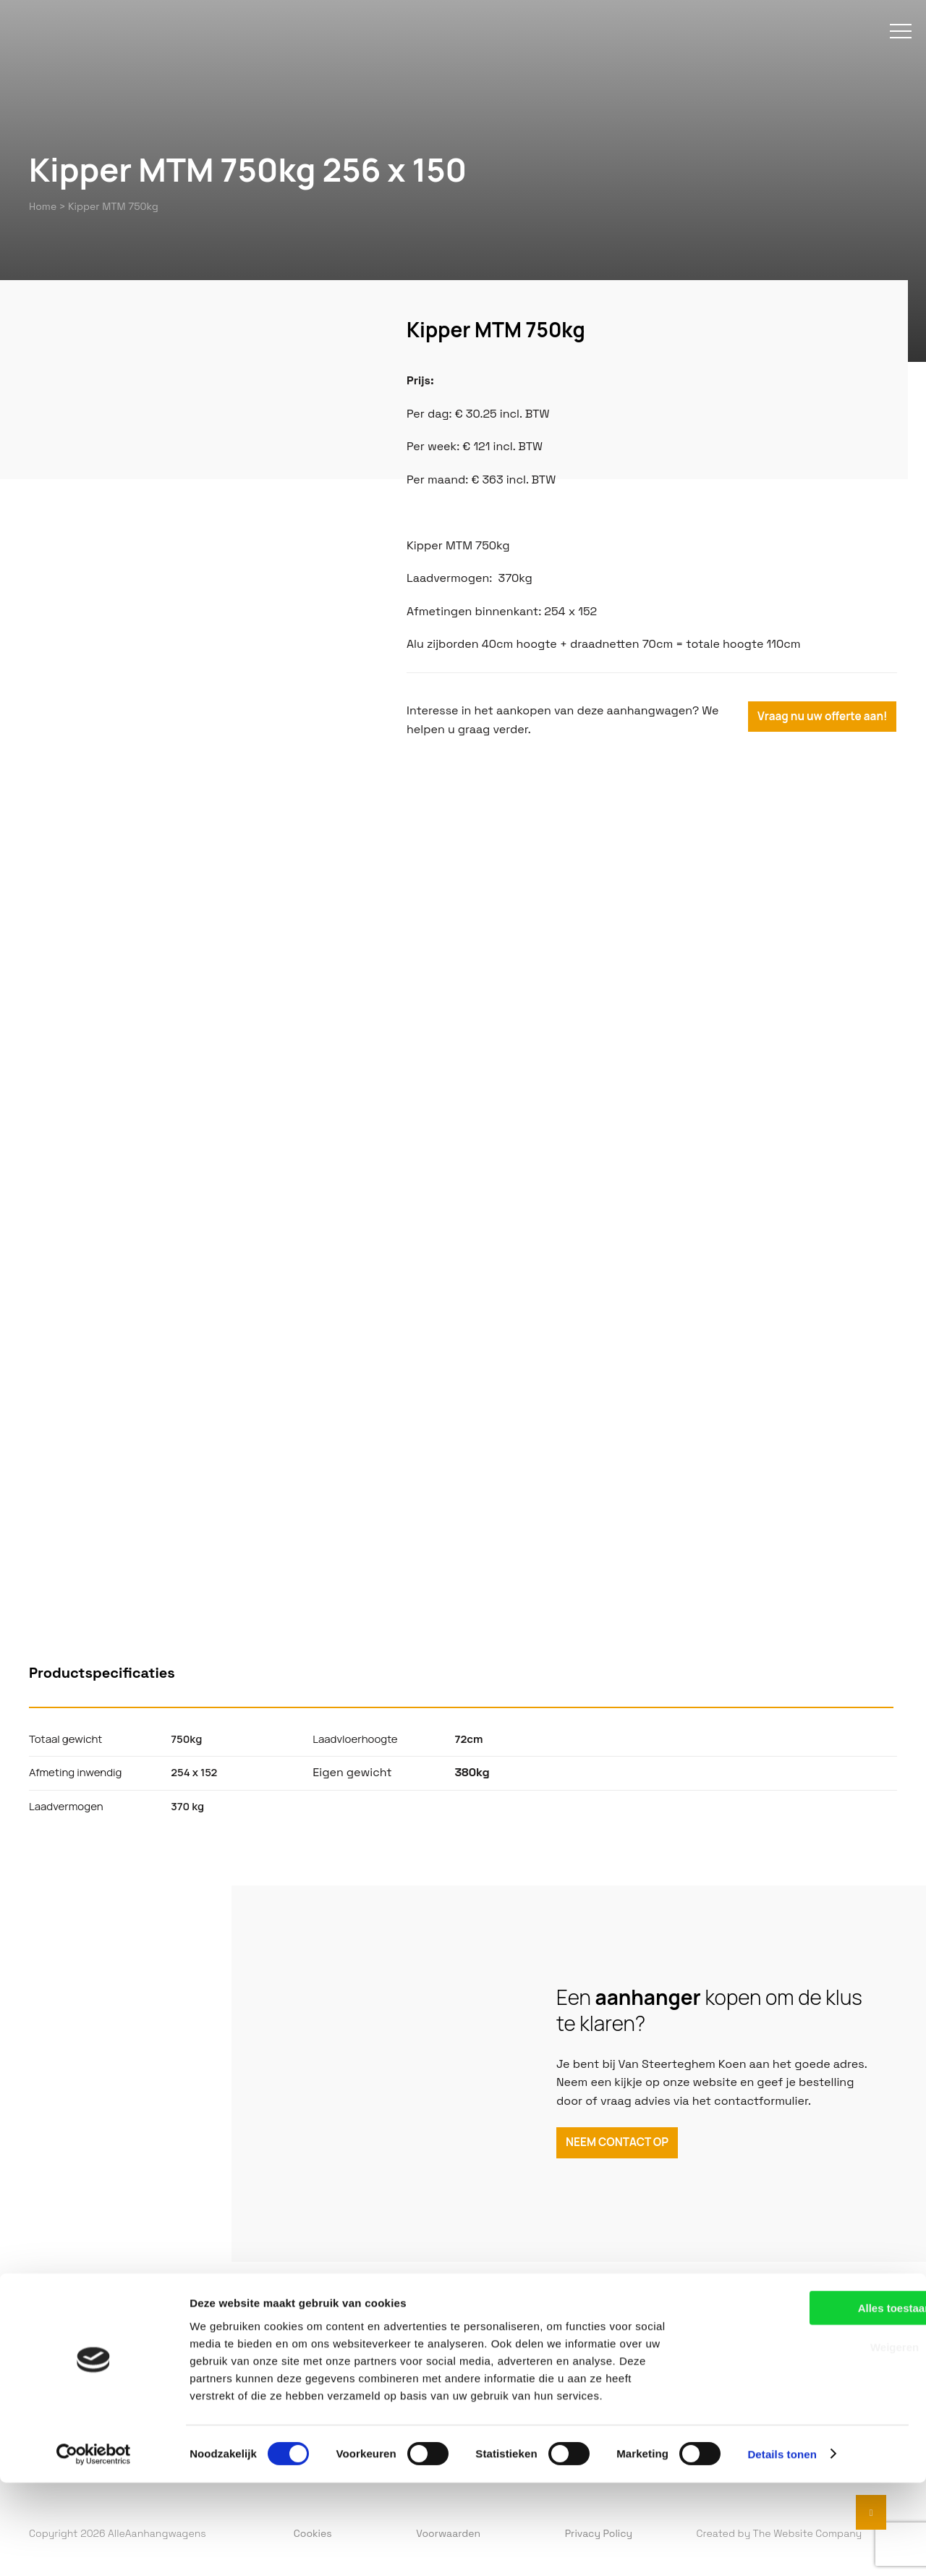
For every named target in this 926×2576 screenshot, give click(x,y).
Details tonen (781, 2547)
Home (42, 205)
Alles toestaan (805, 2401)
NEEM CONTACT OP (620, 2145)
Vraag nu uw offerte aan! (822, 721)
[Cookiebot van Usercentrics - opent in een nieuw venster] (93, 2548)
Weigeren (805, 2441)
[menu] (886, 48)
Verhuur (326, 2359)
